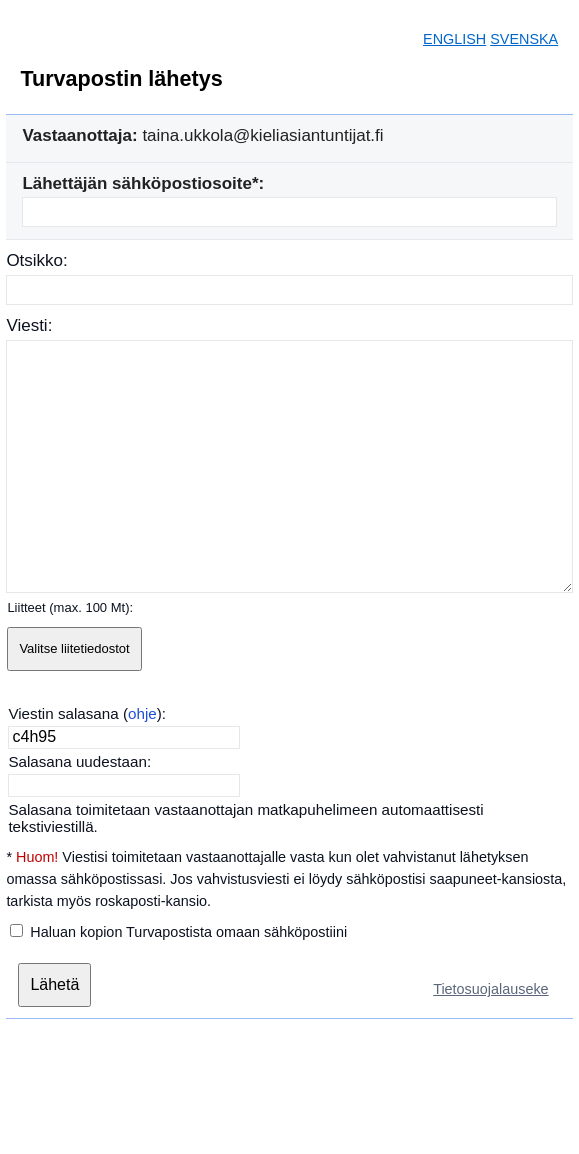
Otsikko (34, 260)
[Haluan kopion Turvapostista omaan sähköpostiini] (16, 930)
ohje (142, 713)
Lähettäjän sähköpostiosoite (137, 183)
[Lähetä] (54, 985)
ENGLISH (454, 39)
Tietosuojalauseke (490, 989)
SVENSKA (524, 39)
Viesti (26, 325)
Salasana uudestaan (77, 761)
